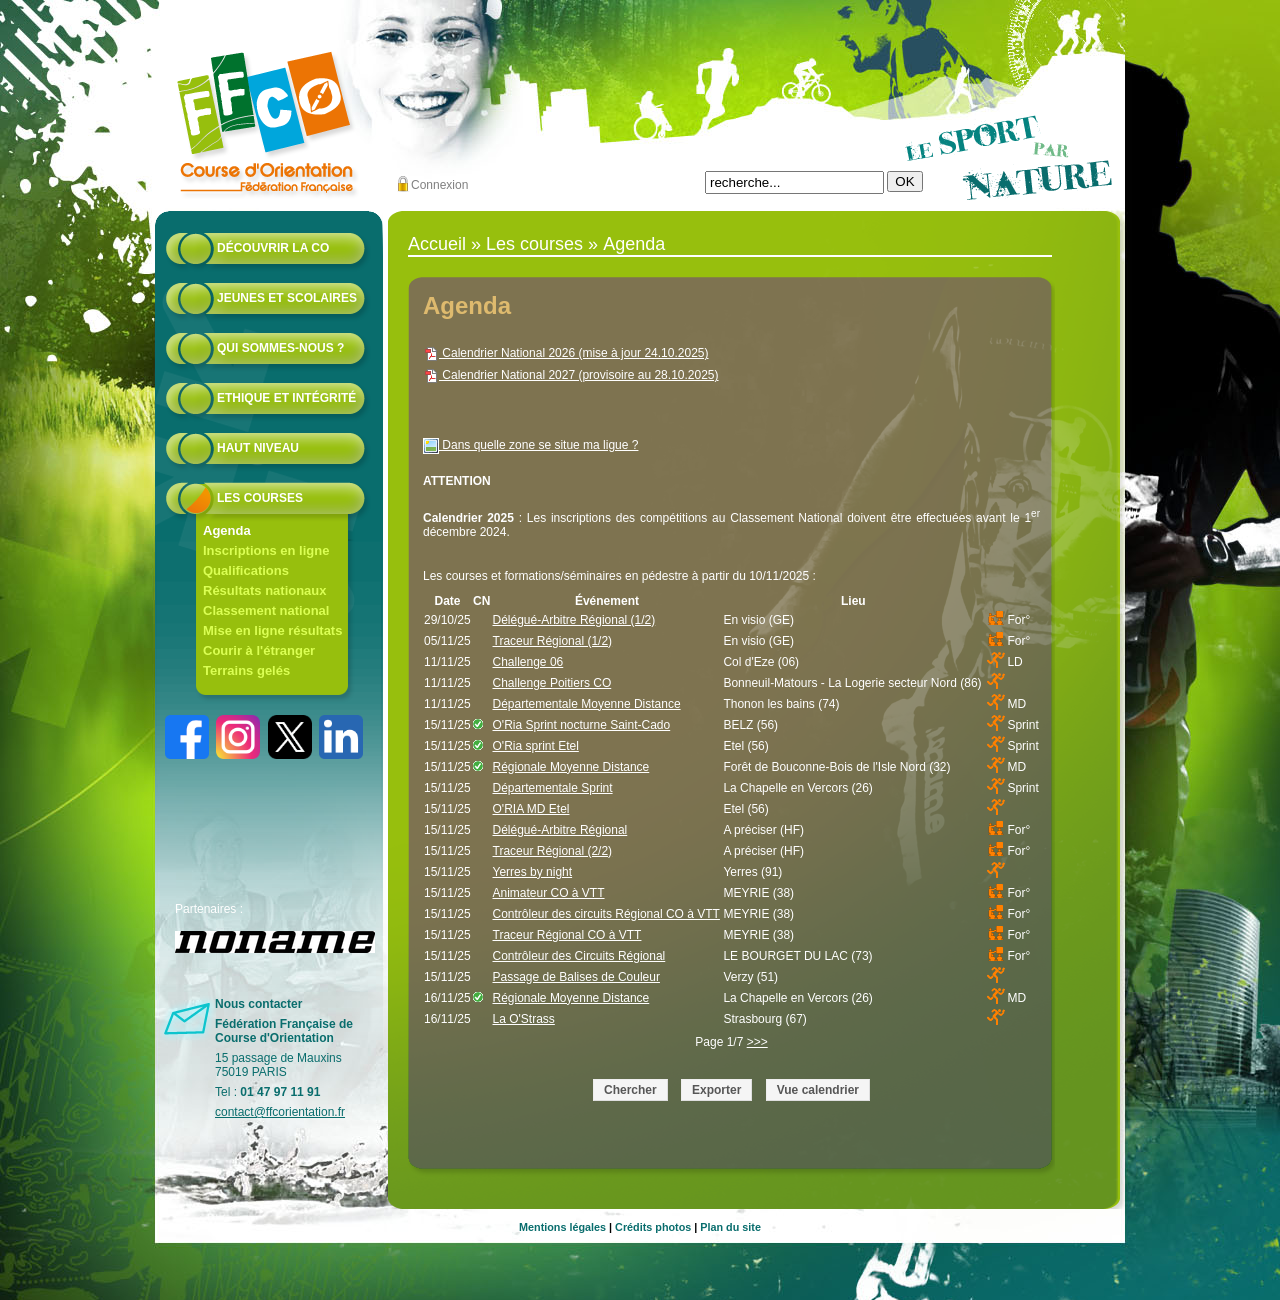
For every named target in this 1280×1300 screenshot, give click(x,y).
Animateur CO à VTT (549, 893)
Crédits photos (653, 1227)
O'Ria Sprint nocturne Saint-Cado (582, 725)
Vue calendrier (818, 1090)
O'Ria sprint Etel (536, 746)
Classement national (266, 610)
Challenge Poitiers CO (552, 683)
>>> (757, 1042)
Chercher (630, 1090)
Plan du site (730, 1227)
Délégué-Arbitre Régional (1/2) (574, 620)
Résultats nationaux (265, 590)
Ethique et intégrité (286, 398)
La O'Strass (524, 1019)
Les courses (260, 498)
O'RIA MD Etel (531, 809)
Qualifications (246, 570)
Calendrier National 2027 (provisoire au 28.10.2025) (571, 375)
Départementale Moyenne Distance (587, 704)
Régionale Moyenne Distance (571, 767)
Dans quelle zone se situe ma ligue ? (530, 445)
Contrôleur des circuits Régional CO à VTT (606, 914)
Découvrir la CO (273, 248)
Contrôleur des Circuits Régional (579, 956)
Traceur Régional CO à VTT (567, 935)
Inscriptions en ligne (266, 550)
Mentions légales (562, 1227)
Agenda (227, 530)
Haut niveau (258, 448)
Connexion (439, 185)
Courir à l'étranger (259, 650)
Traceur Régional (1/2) (553, 641)
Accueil (437, 244)
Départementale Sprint (553, 788)
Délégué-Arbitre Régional (560, 830)
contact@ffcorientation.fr (280, 1112)
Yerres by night (533, 872)
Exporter (716, 1090)
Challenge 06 (528, 662)
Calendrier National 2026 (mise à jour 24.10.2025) (566, 353)
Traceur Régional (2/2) (553, 851)
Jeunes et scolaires (287, 298)
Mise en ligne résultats (272, 630)
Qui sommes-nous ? (280, 348)
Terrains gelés (246, 670)
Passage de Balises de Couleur (576, 977)
